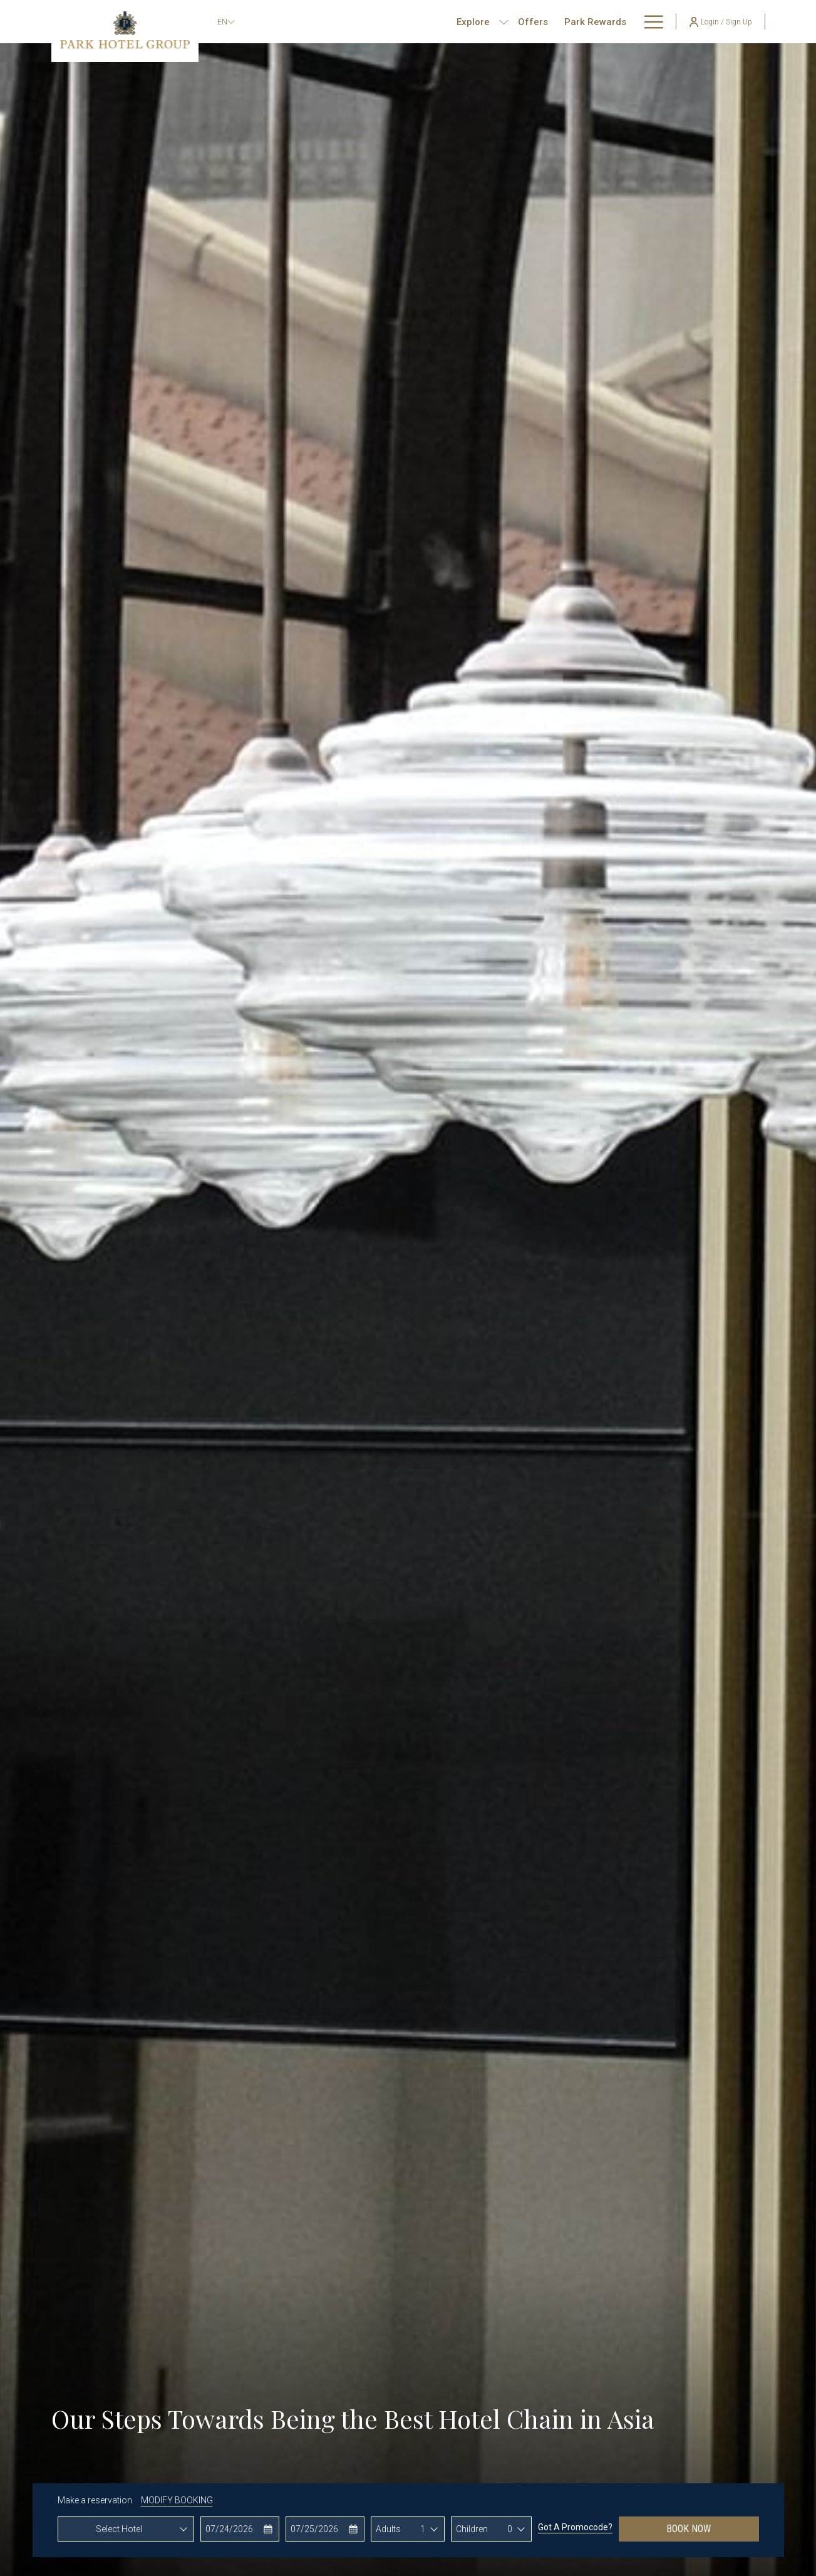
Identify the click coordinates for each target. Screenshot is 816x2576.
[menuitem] (493, 21)
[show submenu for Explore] (464, 21)
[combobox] (126, 2529)
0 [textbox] (509, 2529)
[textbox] (126, 2529)
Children (472, 2529)
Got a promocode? (575, 2527)
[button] (239, 2529)
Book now (688, 2529)
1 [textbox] (422, 2529)
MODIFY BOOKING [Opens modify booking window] (177, 2500)
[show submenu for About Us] (657, 21)
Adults (388, 2529)
